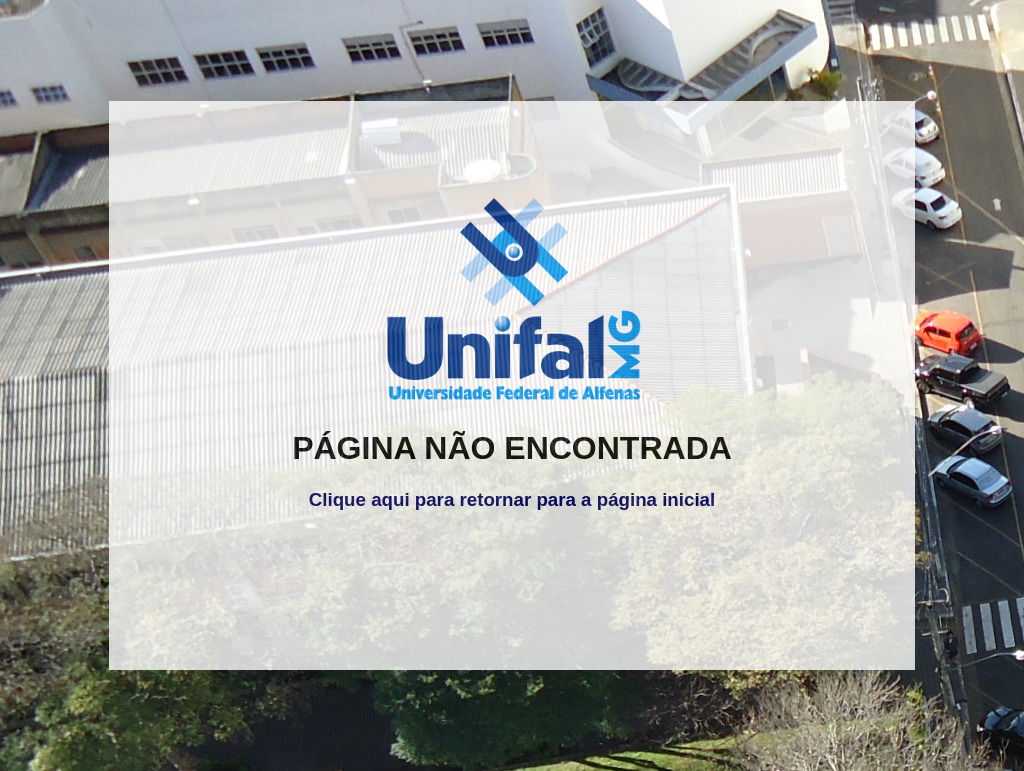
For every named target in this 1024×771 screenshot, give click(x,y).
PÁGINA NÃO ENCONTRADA (512, 448)
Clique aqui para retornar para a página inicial (512, 499)
